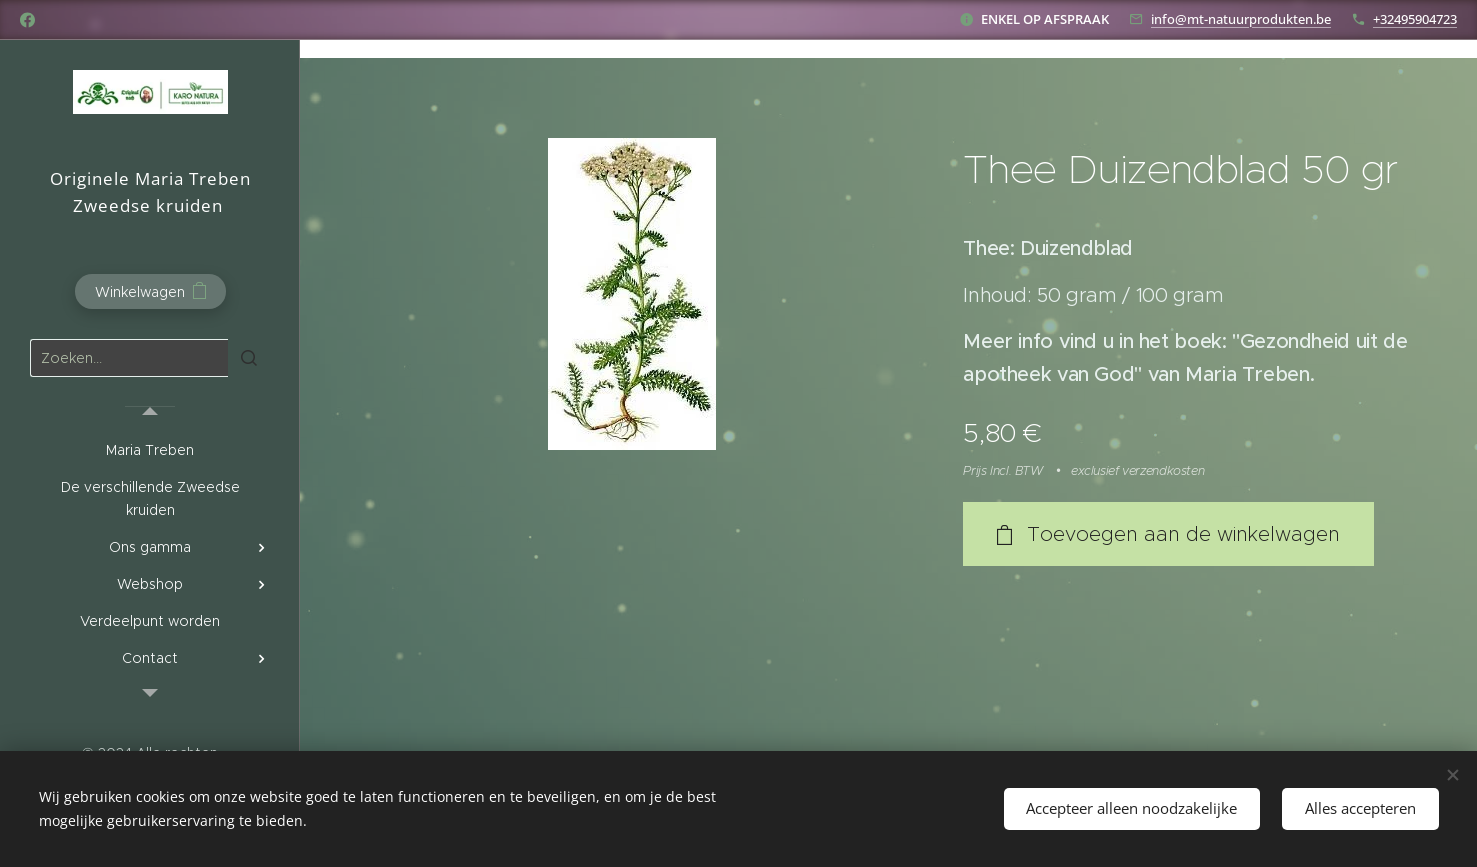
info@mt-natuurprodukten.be (1241, 19)
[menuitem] (150, 450)
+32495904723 (1415, 19)
